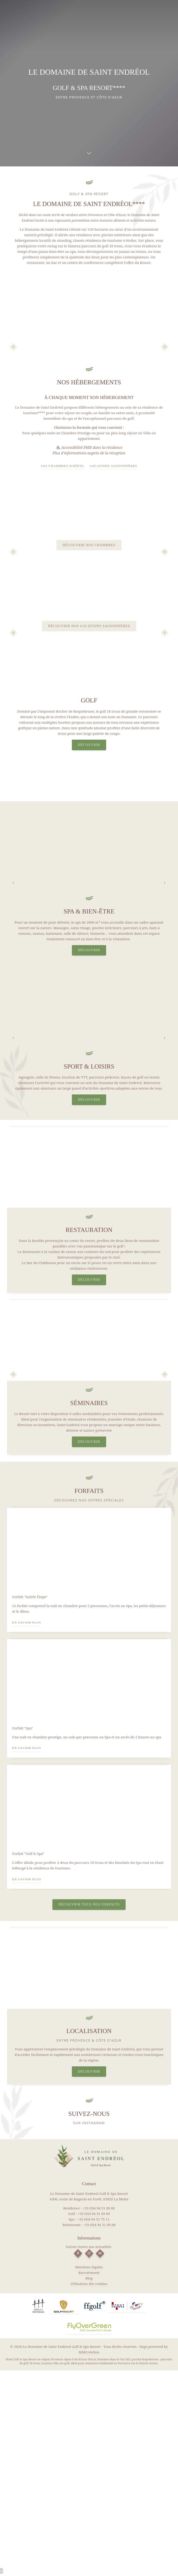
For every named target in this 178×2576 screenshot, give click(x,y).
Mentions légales (89, 2267)
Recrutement (89, 2272)
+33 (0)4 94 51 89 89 (94, 2213)
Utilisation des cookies (89, 2283)
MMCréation (89, 2352)
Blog (88, 2278)
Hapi (143, 2346)
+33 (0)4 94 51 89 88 (99, 2224)
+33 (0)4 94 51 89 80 (99, 2208)
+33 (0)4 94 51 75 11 (93, 2219)
